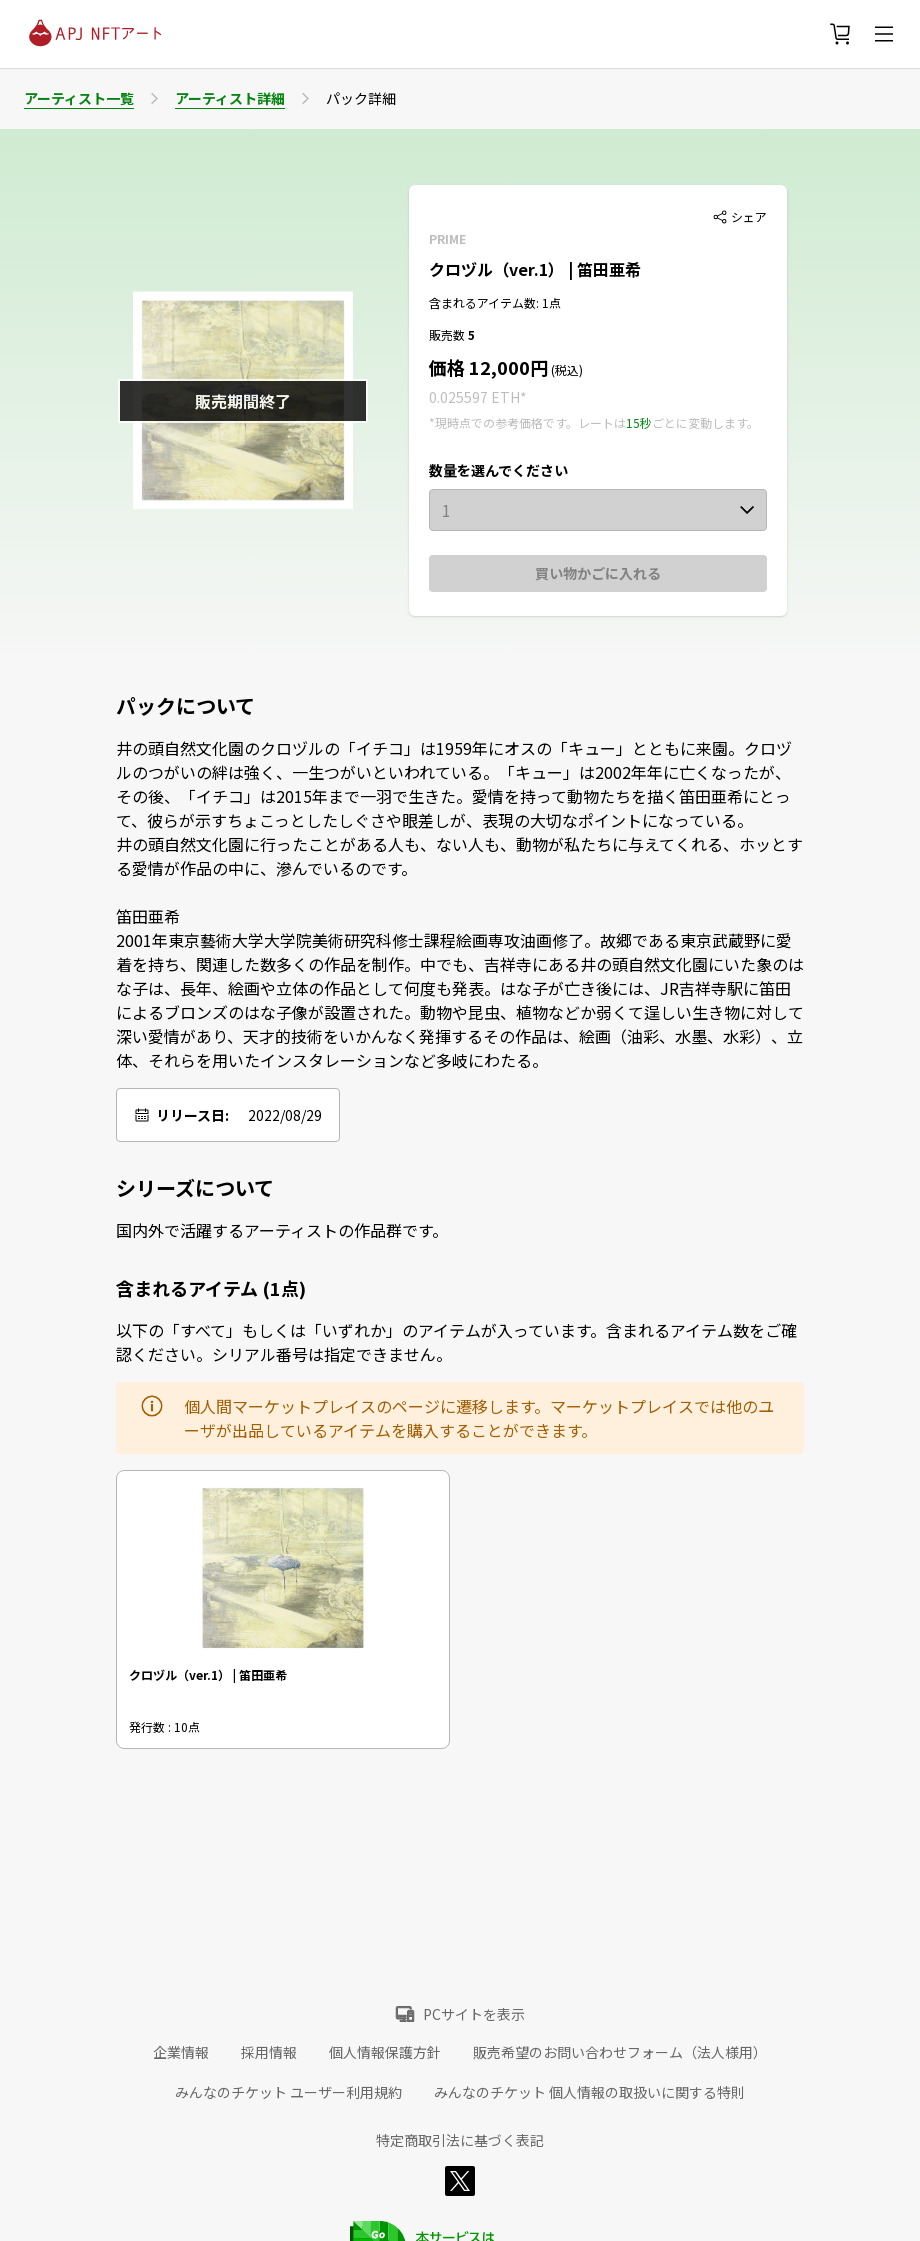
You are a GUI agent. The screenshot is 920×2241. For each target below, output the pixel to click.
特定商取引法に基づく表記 (460, 2140)
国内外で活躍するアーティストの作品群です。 (282, 1230)
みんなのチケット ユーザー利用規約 (288, 2092)
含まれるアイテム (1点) (211, 1288)
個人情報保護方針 (385, 2052)
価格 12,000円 (488, 367)
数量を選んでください (498, 470)
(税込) (565, 369)
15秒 (639, 422)
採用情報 (269, 2052)
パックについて (185, 706)
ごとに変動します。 (705, 422)
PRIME (447, 238)
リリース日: (192, 1115)
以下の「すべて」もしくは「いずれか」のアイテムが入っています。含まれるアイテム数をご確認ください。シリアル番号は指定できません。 (456, 1342)
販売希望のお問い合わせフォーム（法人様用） (620, 2052)
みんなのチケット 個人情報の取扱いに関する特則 (589, 2092)
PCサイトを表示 (474, 2014)
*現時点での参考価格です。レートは (527, 422)
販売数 (448, 334)
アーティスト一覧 (79, 98)
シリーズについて (195, 1188)
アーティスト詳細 (230, 98)
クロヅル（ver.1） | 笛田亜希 (535, 269)
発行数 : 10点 (164, 1726)
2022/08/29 (285, 1115)
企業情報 (181, 2052)
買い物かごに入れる (598, 573)
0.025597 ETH (474, 397)
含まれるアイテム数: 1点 (495, 302)
